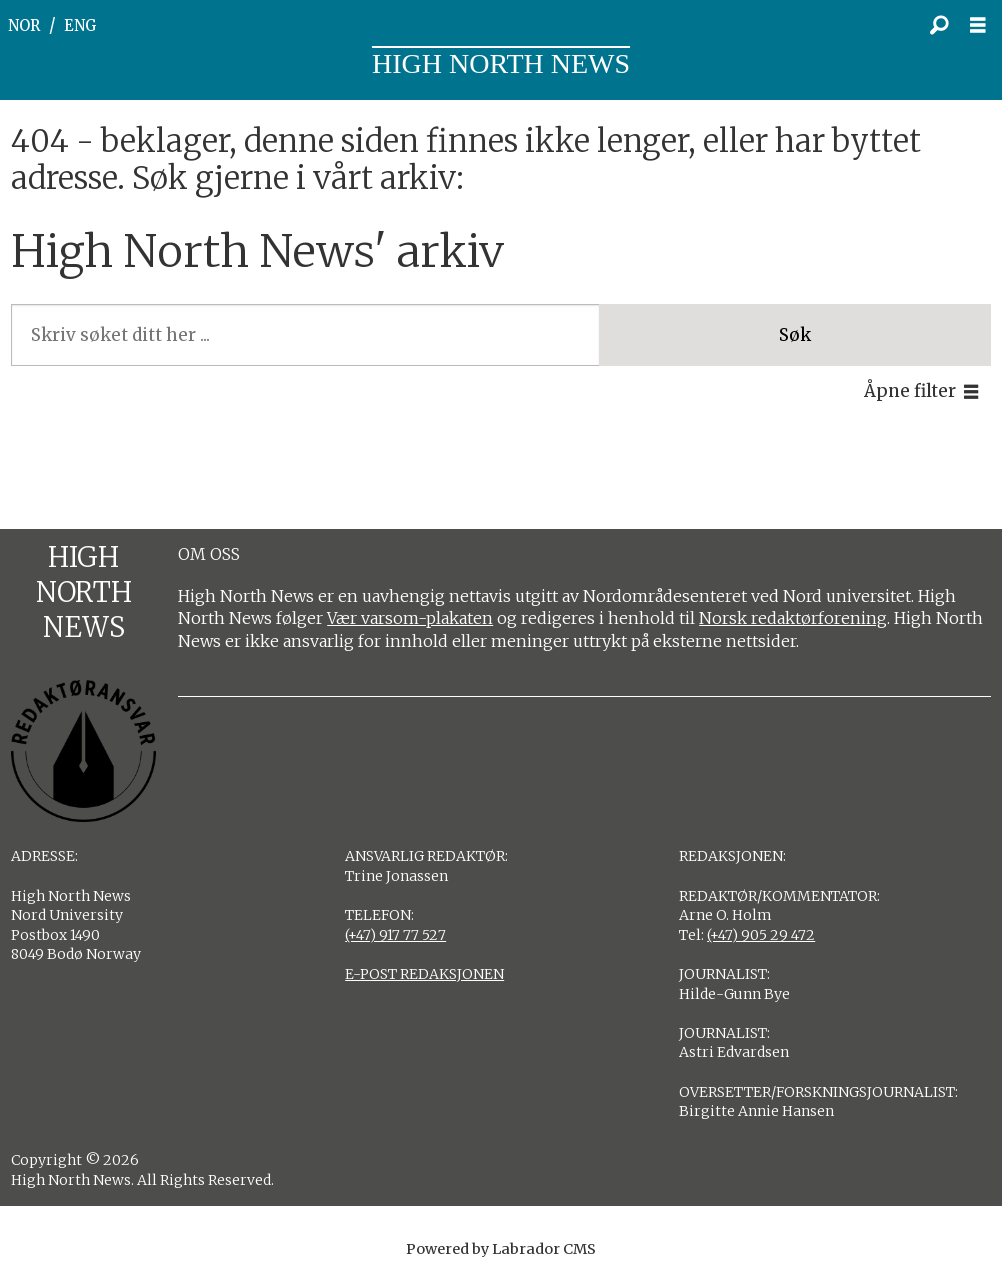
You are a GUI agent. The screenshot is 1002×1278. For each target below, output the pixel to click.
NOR (24, 25)
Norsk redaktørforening (793, 618)
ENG (80, 25)
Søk (795, 335)
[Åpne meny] (983, 25)
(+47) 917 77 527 (395, 935)
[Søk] (939, 25)
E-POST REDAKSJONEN (424, 974)
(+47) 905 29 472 (761, 935)
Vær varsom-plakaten (410, 618)
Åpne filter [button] (910, 391)
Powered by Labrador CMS (501, 1249)
